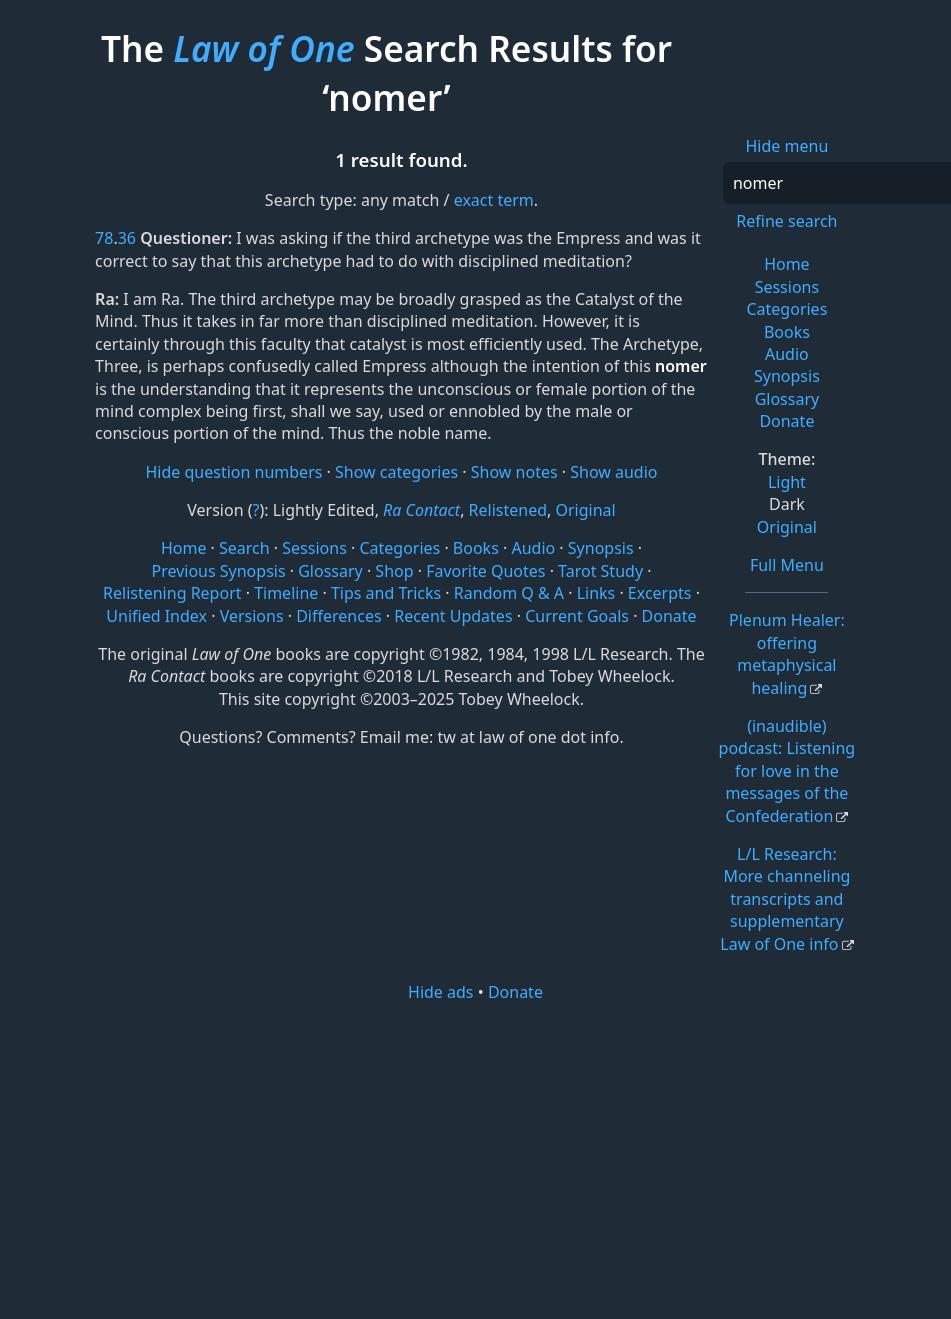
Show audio (613, 472)
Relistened (508, 510)
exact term (494, 200)
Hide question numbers (233, 472)
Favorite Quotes (485, 571)
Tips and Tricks (386, 593)
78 (104, 238)
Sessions (787, 287)
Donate (786, 421)
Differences (338, 616)
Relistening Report (172, 593)
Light (787, 482)
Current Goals (577, 616)
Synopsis (787, 376)
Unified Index (156, 616)
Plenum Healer (787, 653)
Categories (786, 309)
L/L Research (785, 899)
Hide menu (787, 146)
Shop (394, 571)
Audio (787, 354)
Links (596, 593)
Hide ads (441, 992)
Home (787, 264)
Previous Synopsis (218, 571)
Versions (252, 616)
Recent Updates (453, 616)
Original (787, 527)
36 (127, 238)
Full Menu (787, 565)
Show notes (514, 472)
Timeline (286, 593)
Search (244, 548)
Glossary (787, 399)
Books (787, 332)
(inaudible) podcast (787, 771)
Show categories (396, 472)
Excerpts (660, 593)
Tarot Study (600, 571)
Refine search (786, 221)
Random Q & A (509, 593)
